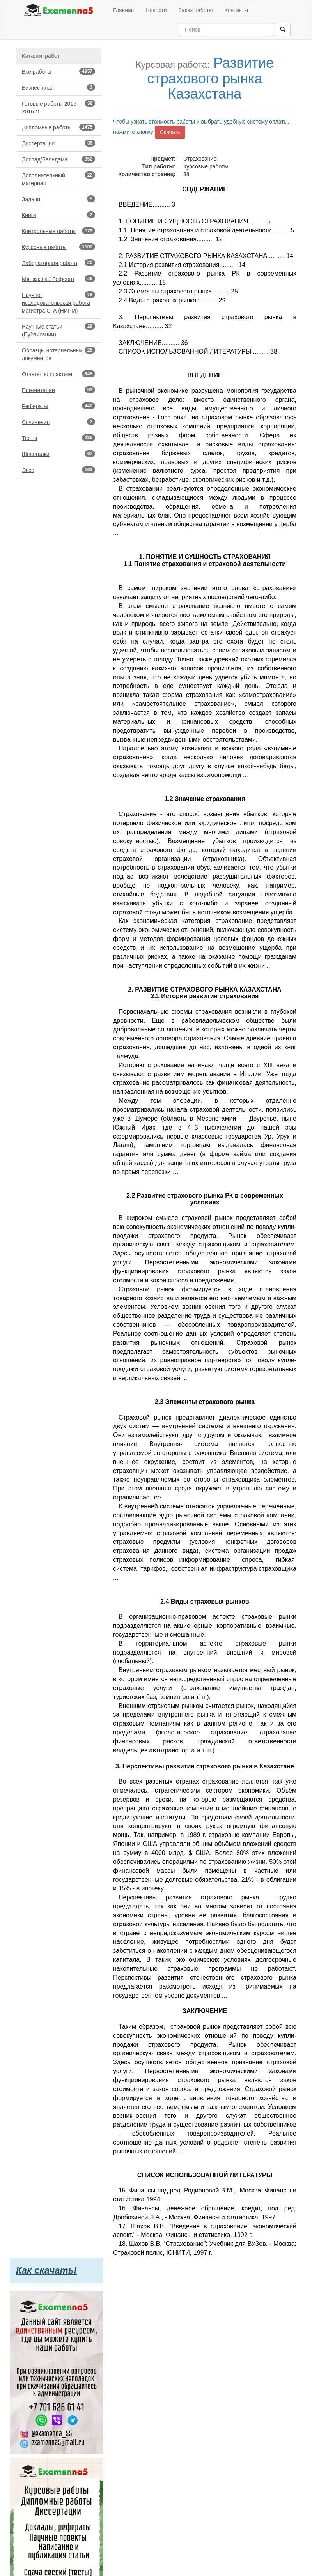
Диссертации (58, 143)
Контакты (236, 10)
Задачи (58, 198)
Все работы (58, 71)
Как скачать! (46, 2270)
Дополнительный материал (58, 178)
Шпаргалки (58, 453)
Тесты (58, 437)
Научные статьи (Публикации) (58, 330)
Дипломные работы (58, 127)
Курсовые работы (58, 246)
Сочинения (58, 421)
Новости (156, 10)
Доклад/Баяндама (58, 159)
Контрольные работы (58, 230)
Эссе (58, 469)
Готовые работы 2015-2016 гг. (58, 107)
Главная (123, 10)
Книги (58, 214)
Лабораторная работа (58, 262)
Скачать (170, 132)
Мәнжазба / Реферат (58, 278)
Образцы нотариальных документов (58, 354)
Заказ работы (196, 10)
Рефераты (58, 405)
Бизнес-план (58, 87)
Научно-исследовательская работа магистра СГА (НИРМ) (58, 302)
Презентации (58, 389)
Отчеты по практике (58, 373)
